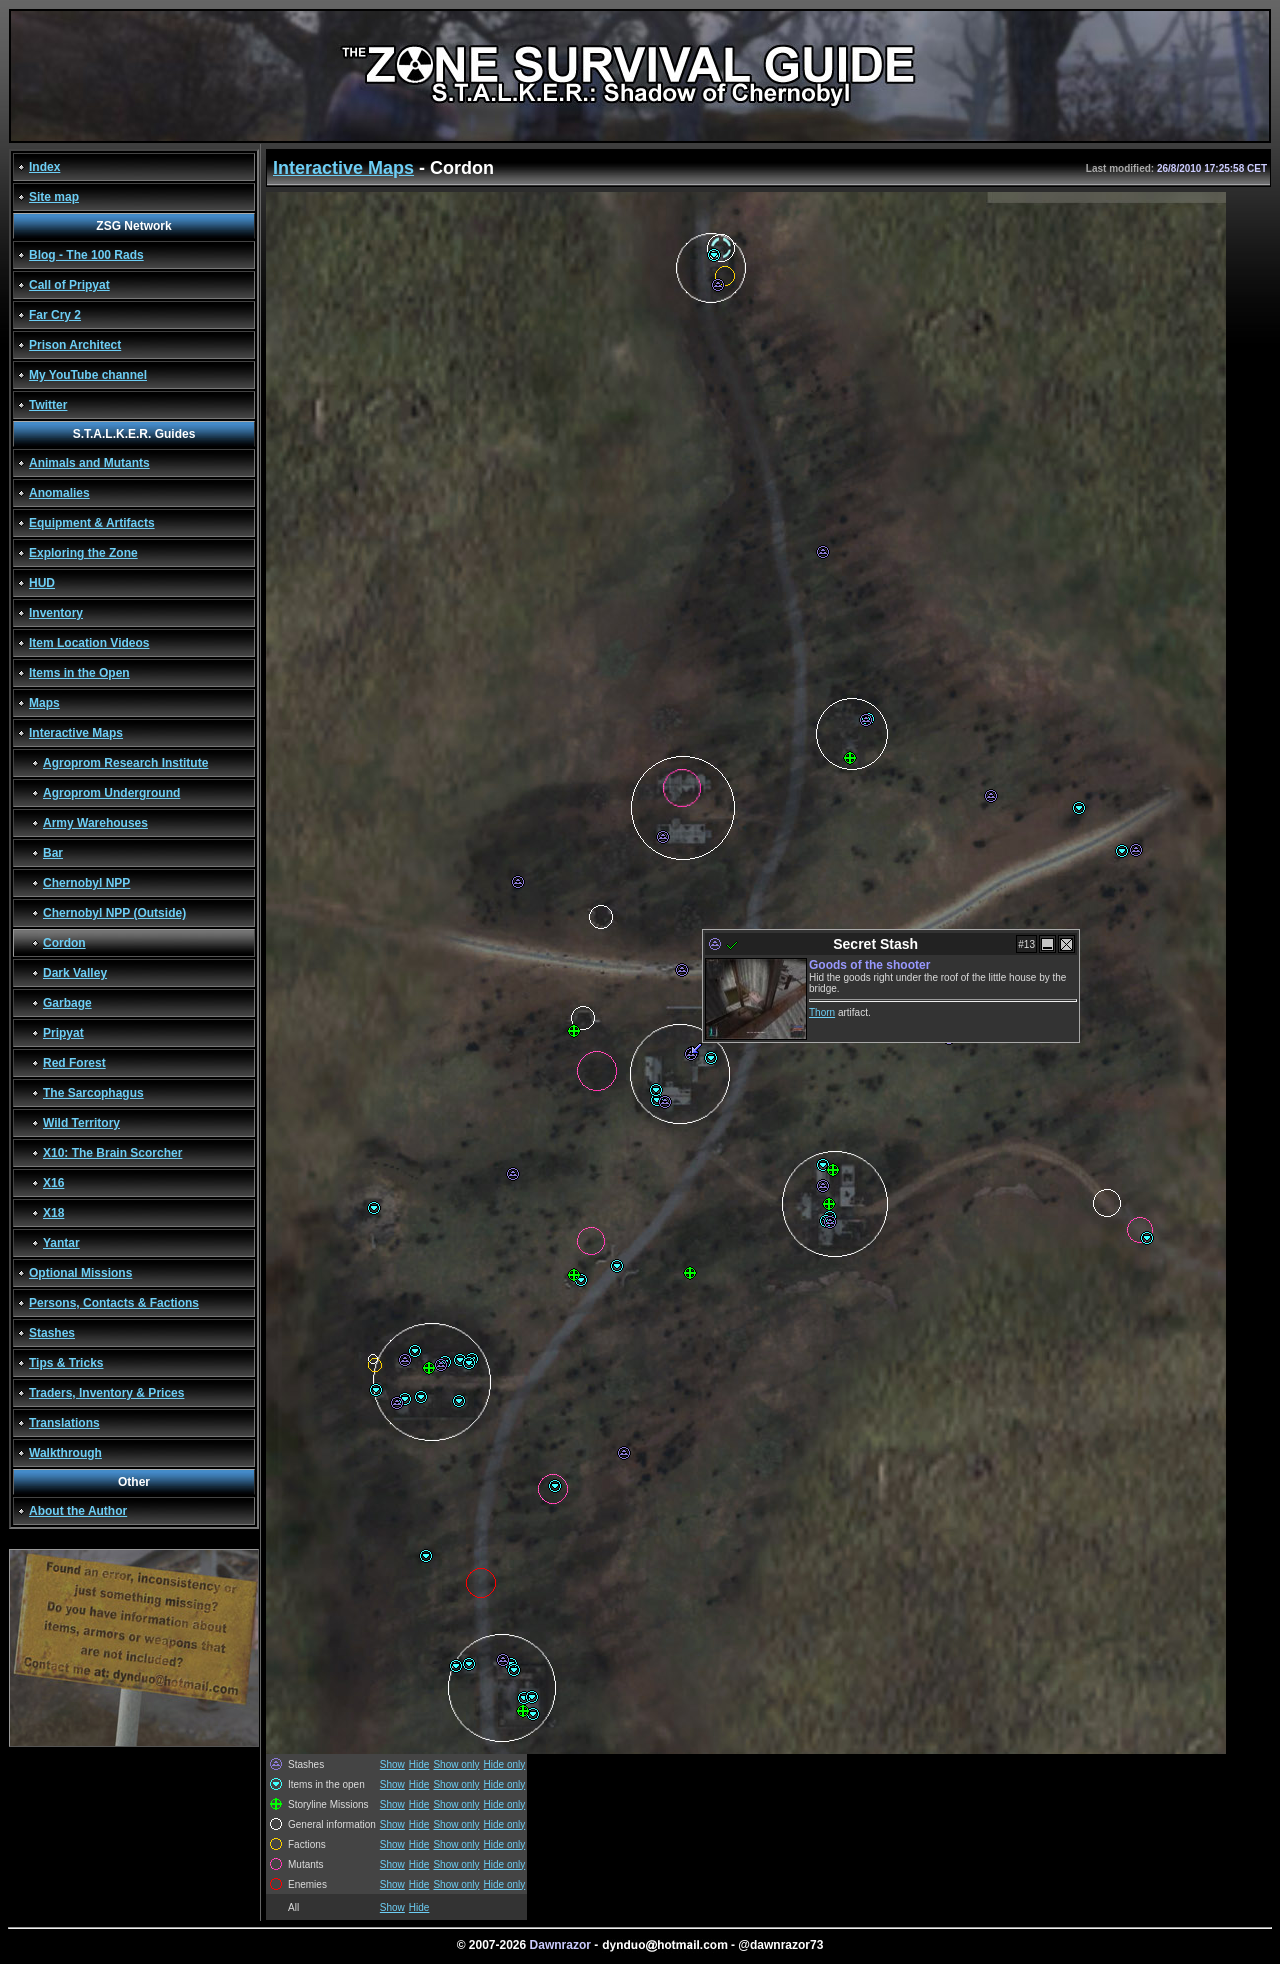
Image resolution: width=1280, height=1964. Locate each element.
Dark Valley (75, 973)
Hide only (505, 1764)
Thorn (822, 1012)
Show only (456, 1764)
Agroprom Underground (111, 793)
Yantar (61, 1243)
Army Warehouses (95, 823)
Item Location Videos (89, 643)
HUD (42, 583)
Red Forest (74, 1063)
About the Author (78, 1511)
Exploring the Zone (83, 553)
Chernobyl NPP (86, 883)
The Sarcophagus (93, 1093)
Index (44, 167)
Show (392, 1764)
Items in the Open (79, 673)
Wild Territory (81, 1123)
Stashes (52, 1333)
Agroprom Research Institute (125, 763)
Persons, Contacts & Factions (114, 1303)
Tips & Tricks (66, 1363)
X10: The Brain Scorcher (112, 1153)
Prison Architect (75, 345)
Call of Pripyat (69, 285)
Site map (54, 197)
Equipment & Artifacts (92, 523)
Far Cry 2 (55, 315)
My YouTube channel (88, 375)
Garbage (67, 1003)
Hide (419, 1764)
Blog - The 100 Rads (86, 255)
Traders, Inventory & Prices (106, 1393)
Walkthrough (65, 1453)
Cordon (64, 943)
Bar (53, 853)
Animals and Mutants (89, 463)
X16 (53, 1183)
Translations (64, 1423)
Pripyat (63, 1033)
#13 (1026, 944)
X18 (53, 1213)
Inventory (56, 613)
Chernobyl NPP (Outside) (114, 913)
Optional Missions (80, 1273)
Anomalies (59, 493)
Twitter (48, 405)
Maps (44, 703)
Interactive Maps (76, 733)
